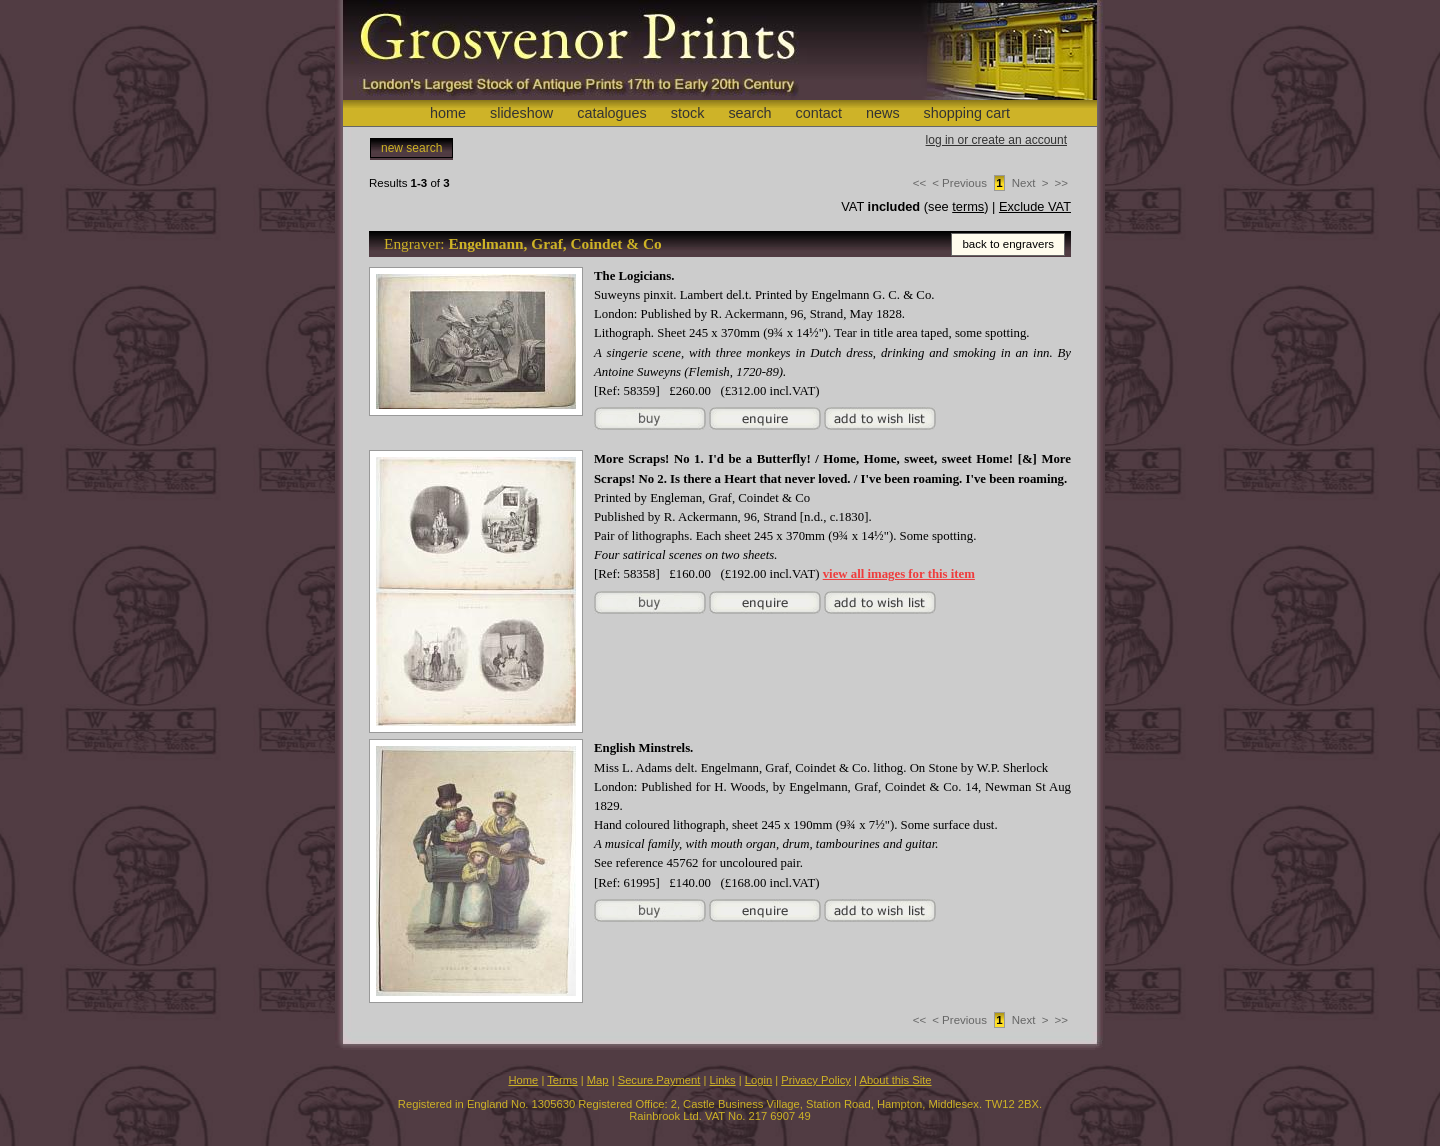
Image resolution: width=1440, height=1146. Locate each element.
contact (819, 113)
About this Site (895, 1080)
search (749, 113)
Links (723, 1080)
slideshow (521, 113)
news (883, 113)
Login (758, 1080)
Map (598, 1080)
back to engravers (1008, 244)
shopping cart (967, 113)
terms (968, 206)
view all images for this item (899, 574)
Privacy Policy (816, 1080)
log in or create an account (996, 140)
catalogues (612, 113)
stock (688, 113)
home (448, 113)
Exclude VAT (1035, 206)
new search (411, 148)
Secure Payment (659, 1080)
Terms (562, 1080)
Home (523, 1080)
